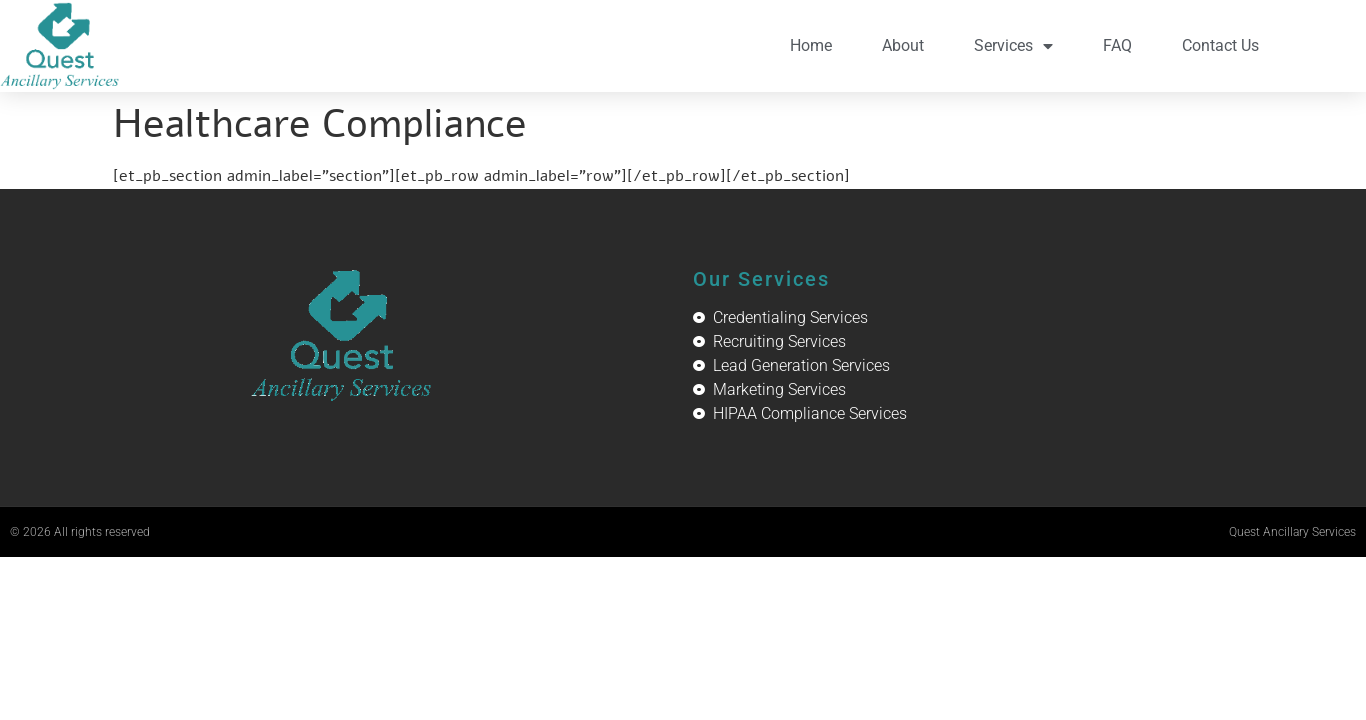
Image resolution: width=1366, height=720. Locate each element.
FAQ (1117, 45)
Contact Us (1220, 45)
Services (1013, 46)
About (903, 45)
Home (811, 45)
